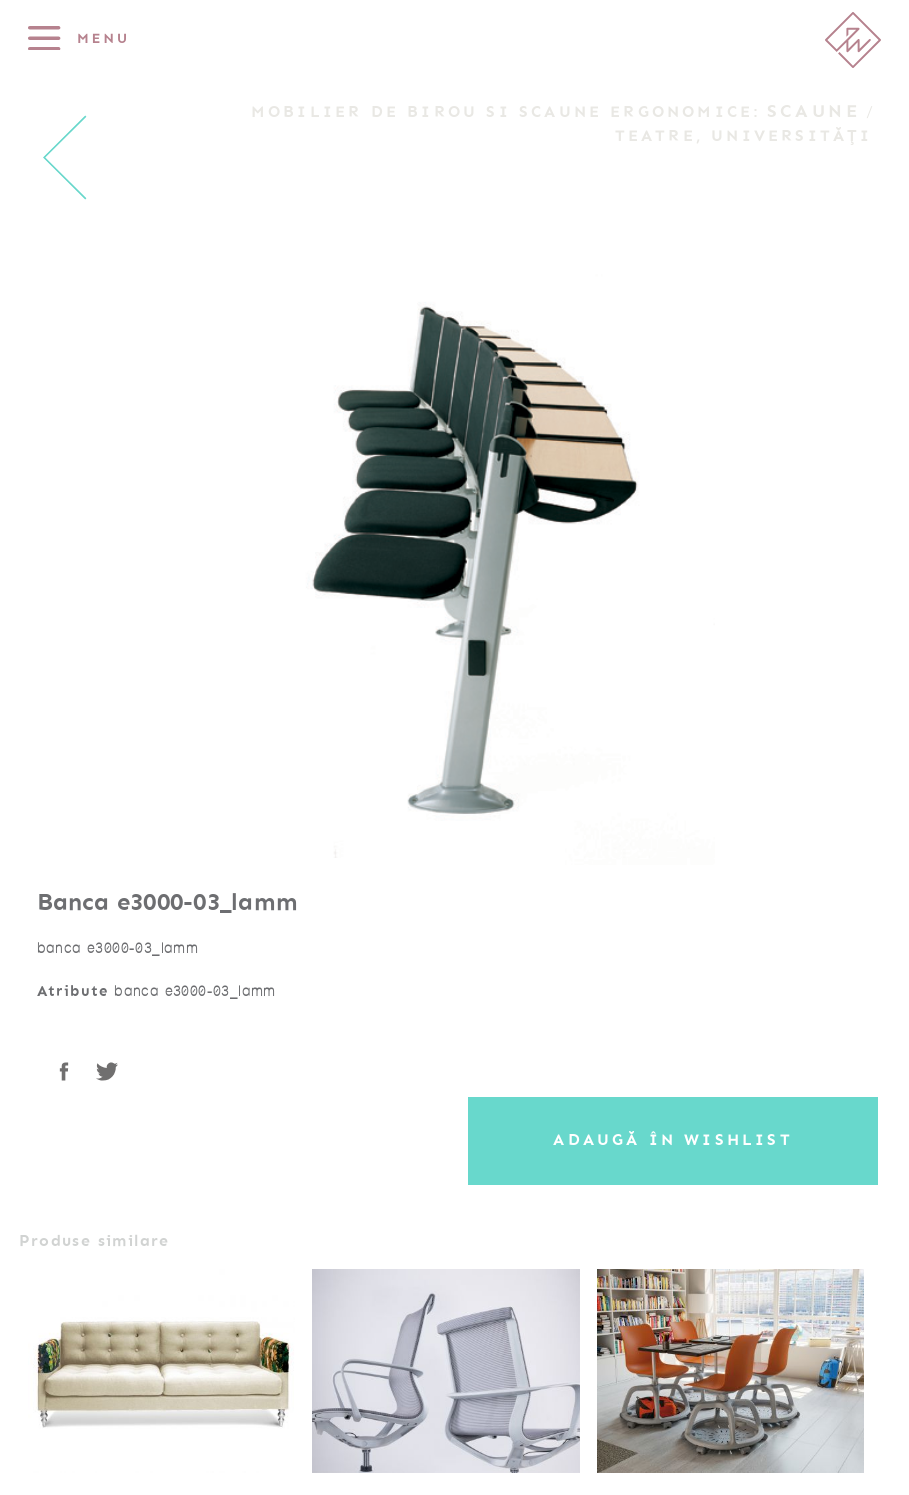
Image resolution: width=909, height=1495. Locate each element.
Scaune (814, 111)
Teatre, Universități (744, 136)
